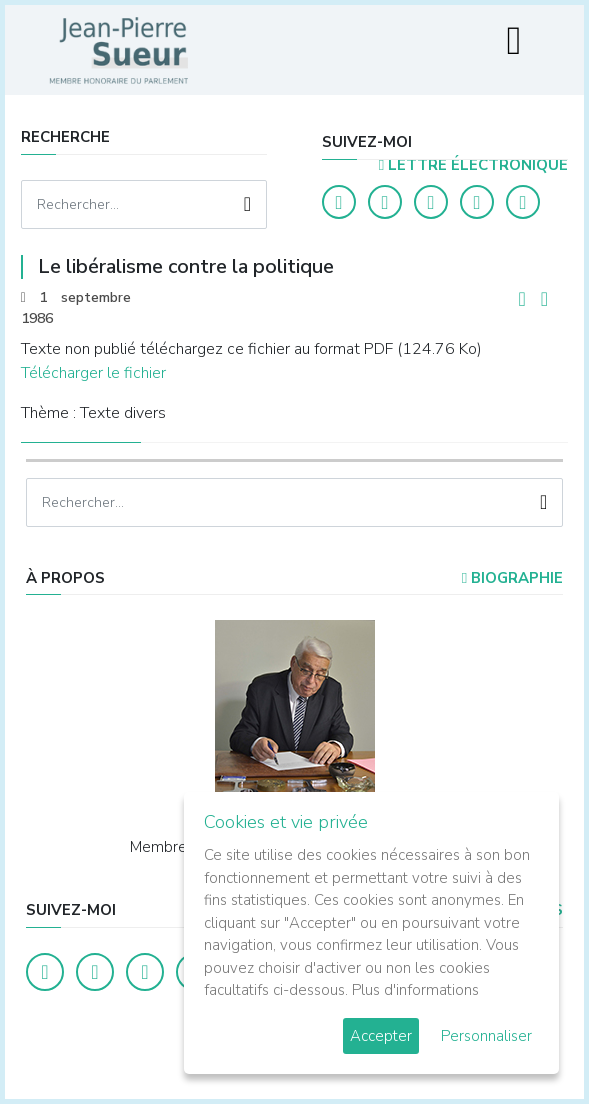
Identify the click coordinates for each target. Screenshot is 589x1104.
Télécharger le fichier (93, 373)
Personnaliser (486, 1036)
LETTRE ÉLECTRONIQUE (473, 165)
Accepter (381, 1036)
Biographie (512, 578)
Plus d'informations (415, 990)
